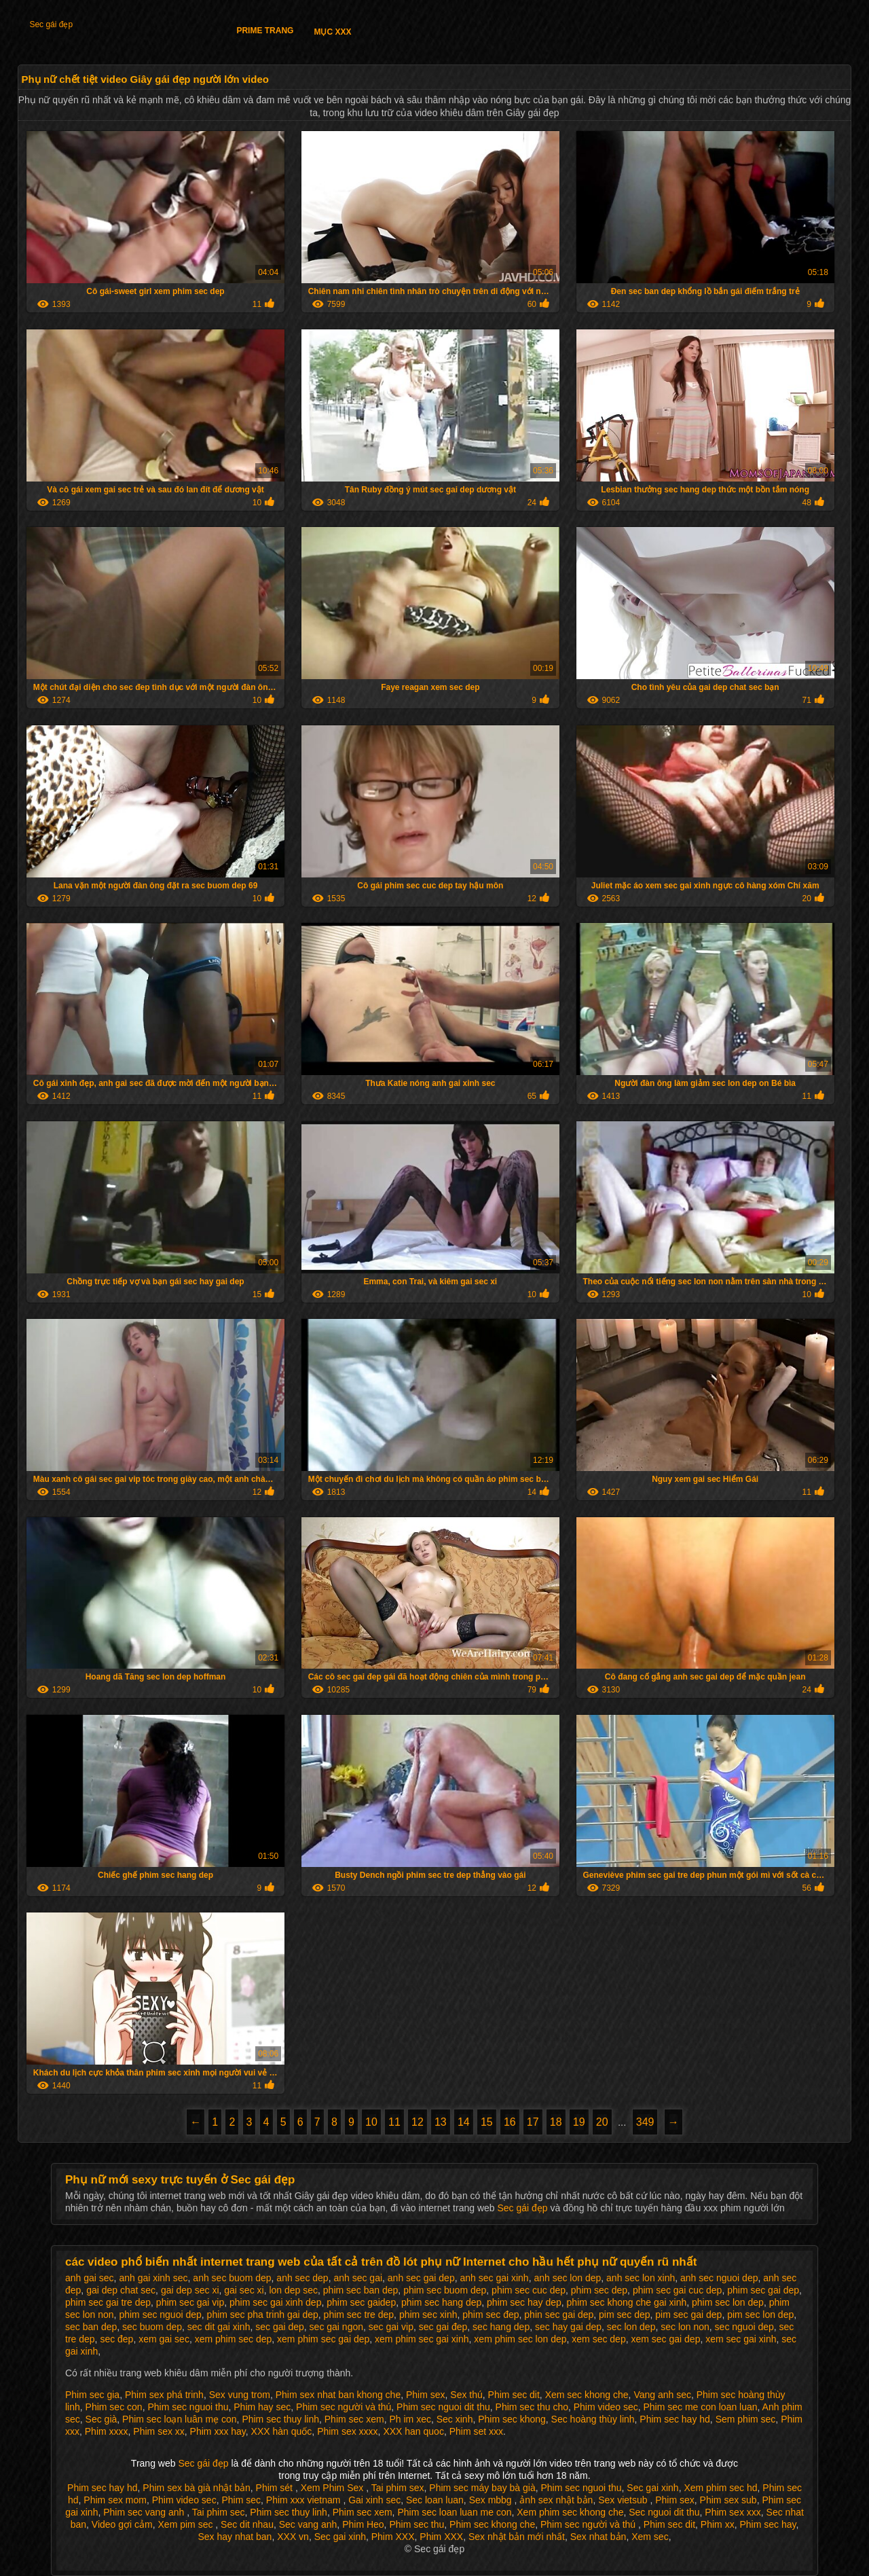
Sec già (101, 2419)
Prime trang (264, 30)
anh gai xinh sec (153, 2277)
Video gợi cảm (122, 2524)
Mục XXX (332, 32)
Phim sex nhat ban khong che (338, 2394)
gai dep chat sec (120, 2290)
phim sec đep (490, 2314)
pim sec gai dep (688, 2314)
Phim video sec (606, 2406)
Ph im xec (409, 2419)
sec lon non (685, 2326)
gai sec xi (243, 2290)
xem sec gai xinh (740, 2339)
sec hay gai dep (568, 2326)
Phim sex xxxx (347, 2431)
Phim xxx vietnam (305, 2500)
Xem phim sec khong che (570, 2512)
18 (556, 2122)
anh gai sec (89, 2277)
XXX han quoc (413, 2431)
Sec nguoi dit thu (664, 2512)
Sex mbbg (492, 2500)
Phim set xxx (476, 2431)
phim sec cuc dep (529, 2290)
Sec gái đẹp (51, 24)
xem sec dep (598, 2339)
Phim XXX (393, 2536)
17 (533, 2122)
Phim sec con (114, 2406)
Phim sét (275, 2487)
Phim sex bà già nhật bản (196, 2487)
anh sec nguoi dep (719, 2277)
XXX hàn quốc (281, 2431)
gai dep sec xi (190, 2290)
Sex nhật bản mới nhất (516, 2536)
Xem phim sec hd (720, 2487)
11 (394, 2122)
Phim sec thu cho (532, 2406)
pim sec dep (624, 2314)
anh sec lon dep (567, 2277)
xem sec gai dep (665, 2339)
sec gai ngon (336, 2326)
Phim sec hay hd (675, 2419)
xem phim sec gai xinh (422, 2339)
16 (510, 2122)
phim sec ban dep (361, 2290)
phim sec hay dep (524, 2302)
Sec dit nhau (247, 2524)
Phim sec (241, 2500)
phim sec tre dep (359, 2314)
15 (487, 2122)
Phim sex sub (728, 2500)
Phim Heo (363, 2524)
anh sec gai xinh (494, 2277)
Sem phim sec (746, 2419)
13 (440, 2122)
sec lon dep (631, 2326)
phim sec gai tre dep (108, 2302)
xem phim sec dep (233, 2339)
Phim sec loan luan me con (454, 2512)
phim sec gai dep (763, 2290)
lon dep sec (293, 2290)
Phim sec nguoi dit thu (443, 2406)
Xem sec (649, 2536)
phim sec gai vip (190, 2302)
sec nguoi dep (744, 2326)
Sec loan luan (435, 2500)
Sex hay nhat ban (235, 2536)
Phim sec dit (514, 2394)
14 (464, 2122)
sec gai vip (391, 2326)
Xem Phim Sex (333, 2487)
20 (602, 2122)
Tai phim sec (218, 2512)
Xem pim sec (187, 2524)
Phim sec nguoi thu (187, 2406)
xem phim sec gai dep (323, 2339)
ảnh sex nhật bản (556, 2500)
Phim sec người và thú (343, 2406)
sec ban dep (91, 2326)
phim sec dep (599, 2290)
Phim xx (718, 2524)
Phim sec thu (416, 2524)
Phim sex (425, 2394)
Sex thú (466, 2394)
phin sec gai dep (558, 2314)
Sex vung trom (239, 2394)
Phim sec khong (512, 2419)
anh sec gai (357, 2277)
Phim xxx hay (218, 2431)
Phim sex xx (158, 2431)
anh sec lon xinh (640, 2277)
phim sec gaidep (361, 2302)
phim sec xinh (428, 2314)
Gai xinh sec (374, 2500)
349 (645, 2122)
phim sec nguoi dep (160, 2314)
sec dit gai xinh (219, 2326)
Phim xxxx (106, 2431)
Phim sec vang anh (145, 2512)
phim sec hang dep (441, 2302)
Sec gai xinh (652, 2487)
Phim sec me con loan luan (700, 2406)
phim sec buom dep (444, 2290)
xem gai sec (163, 2339)
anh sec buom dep (232, 2277)
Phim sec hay (767, 2524)
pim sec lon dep (760, 2314)
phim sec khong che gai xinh (627, 2302)
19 (579, 2122)
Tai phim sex (397, 2487)
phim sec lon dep (728, 2302)
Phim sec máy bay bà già (482, 2487)
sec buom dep (152, 2326)
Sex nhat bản (598, 2536)
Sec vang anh (308, 2524)
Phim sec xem (354, 2419)
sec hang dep (501, 2326)
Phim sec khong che (492, 2524)
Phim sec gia (92, 2394)
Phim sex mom (115, 2500)
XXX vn (293, 2536)
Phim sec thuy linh (280, 2419)
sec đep (116, 2339)
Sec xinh (455, 2419)
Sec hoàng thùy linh (593, 2419)
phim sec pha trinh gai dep (262, 2314)
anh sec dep (302, 2277)
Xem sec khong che (587, 2394)
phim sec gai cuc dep (677, 2290)
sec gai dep (279, 2326)
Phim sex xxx (732, 2512)
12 (417, 2122)
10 (371, 2122)
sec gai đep (443, 2326)
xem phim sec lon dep (520, 2339)
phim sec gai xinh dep (275, 2302)
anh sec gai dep (421, 2277)
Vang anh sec (662, 2394)
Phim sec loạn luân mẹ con (179, 2419)
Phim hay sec (262, 2406)
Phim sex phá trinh (164, 2394)
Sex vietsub (624, 2500)
